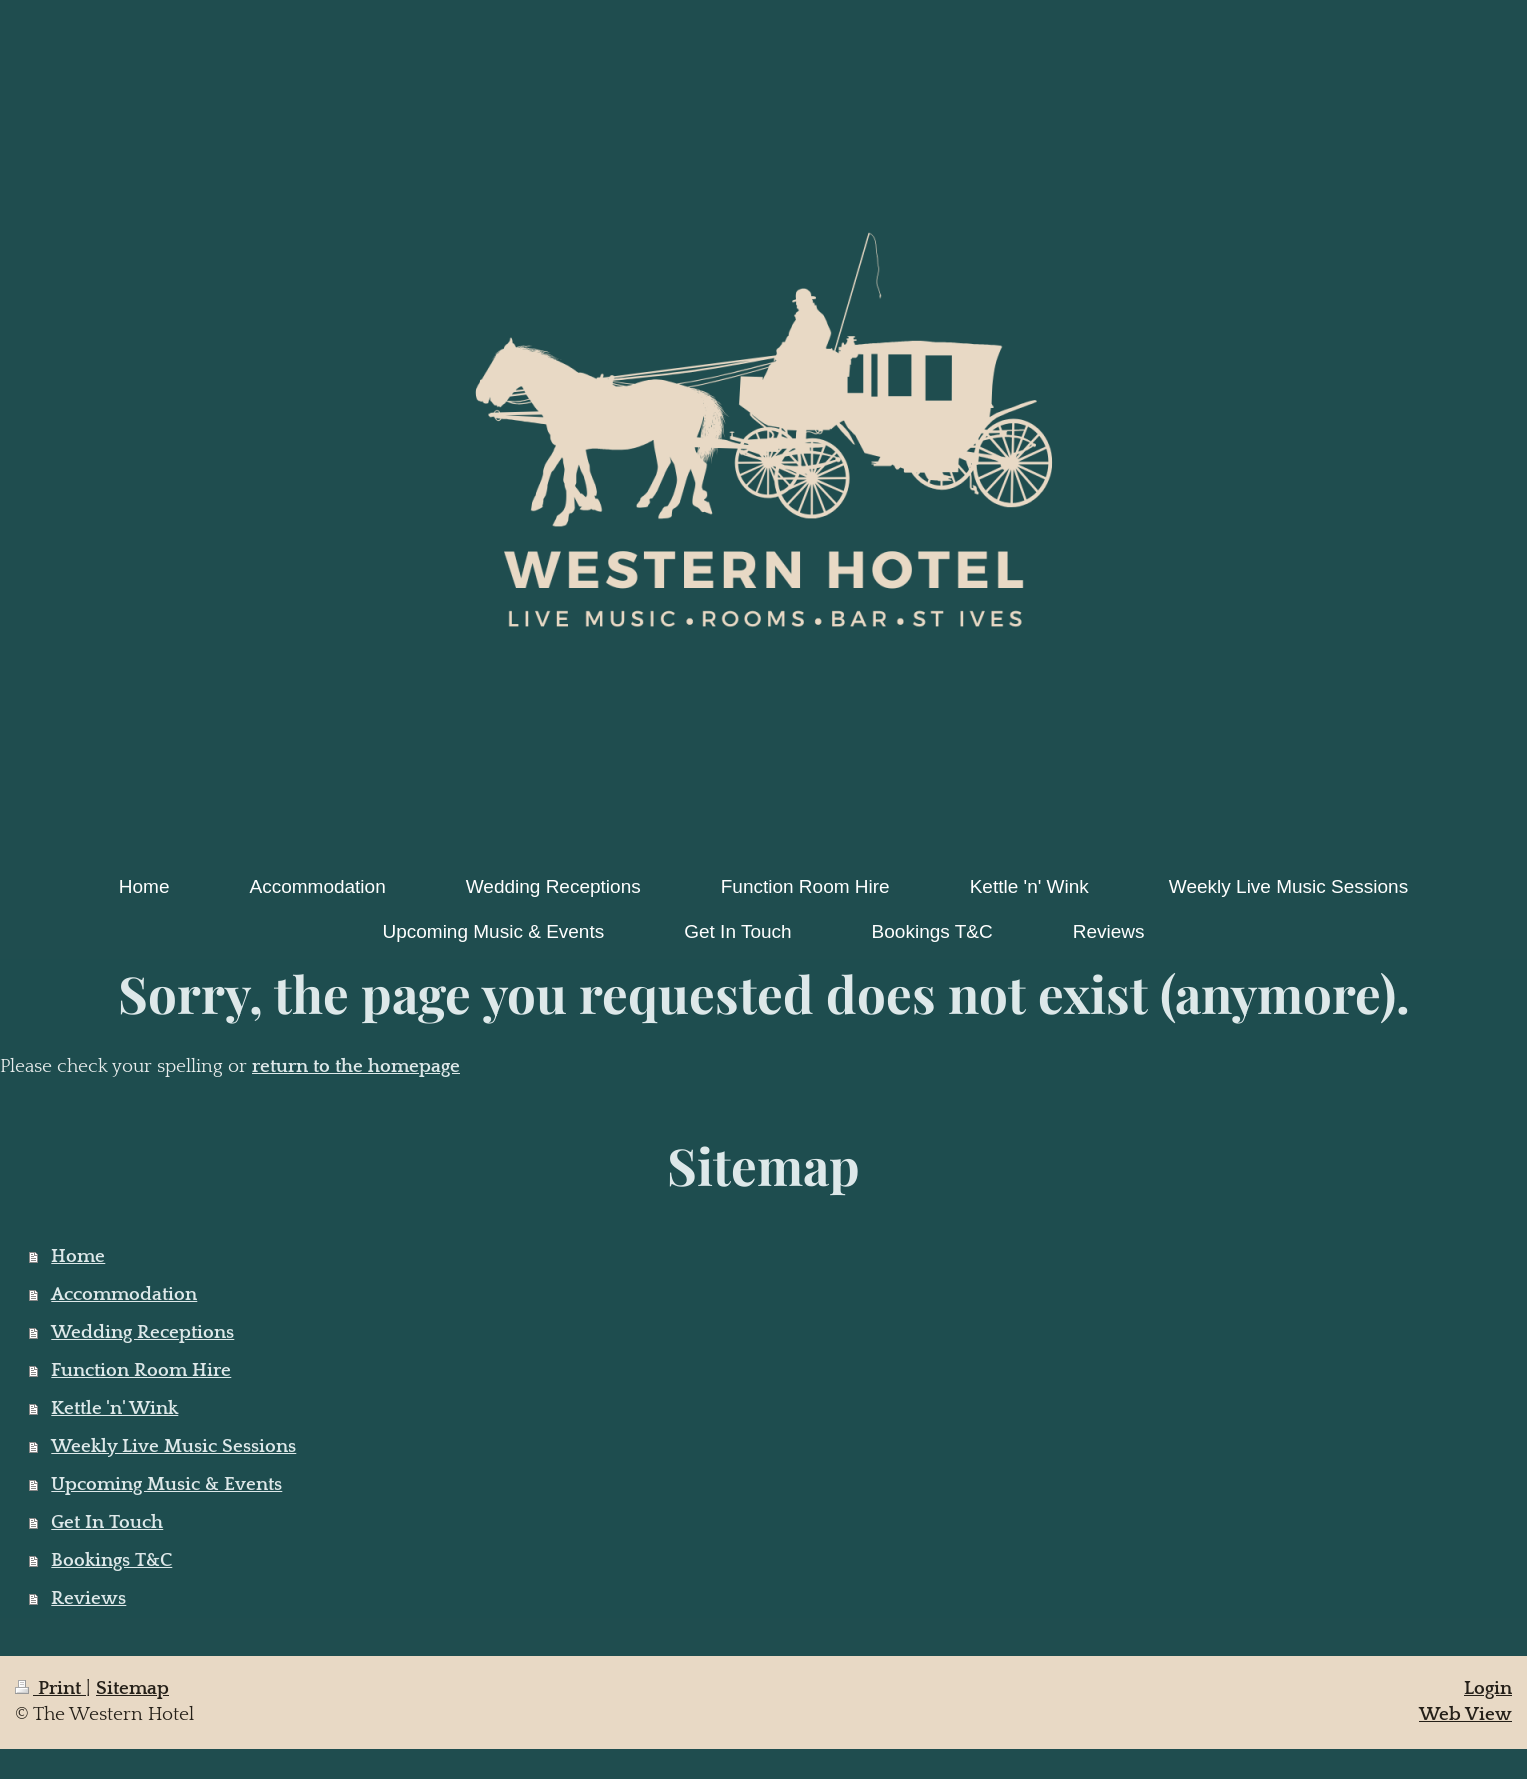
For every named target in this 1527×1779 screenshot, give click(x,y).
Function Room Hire (141, 1370)
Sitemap (132, 1688)
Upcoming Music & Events (166, 1484)
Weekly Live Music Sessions (173, 1446)
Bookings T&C (111, 1560)
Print (50, 1688)
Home (78, 1256)
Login (1488, 1688)
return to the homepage (356, 1066)
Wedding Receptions (142, 1332)
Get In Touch (107, 1522)
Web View (1465, 1714)
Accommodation (124, 1294)
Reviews (88, 1598)
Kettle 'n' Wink (114, 1408)
